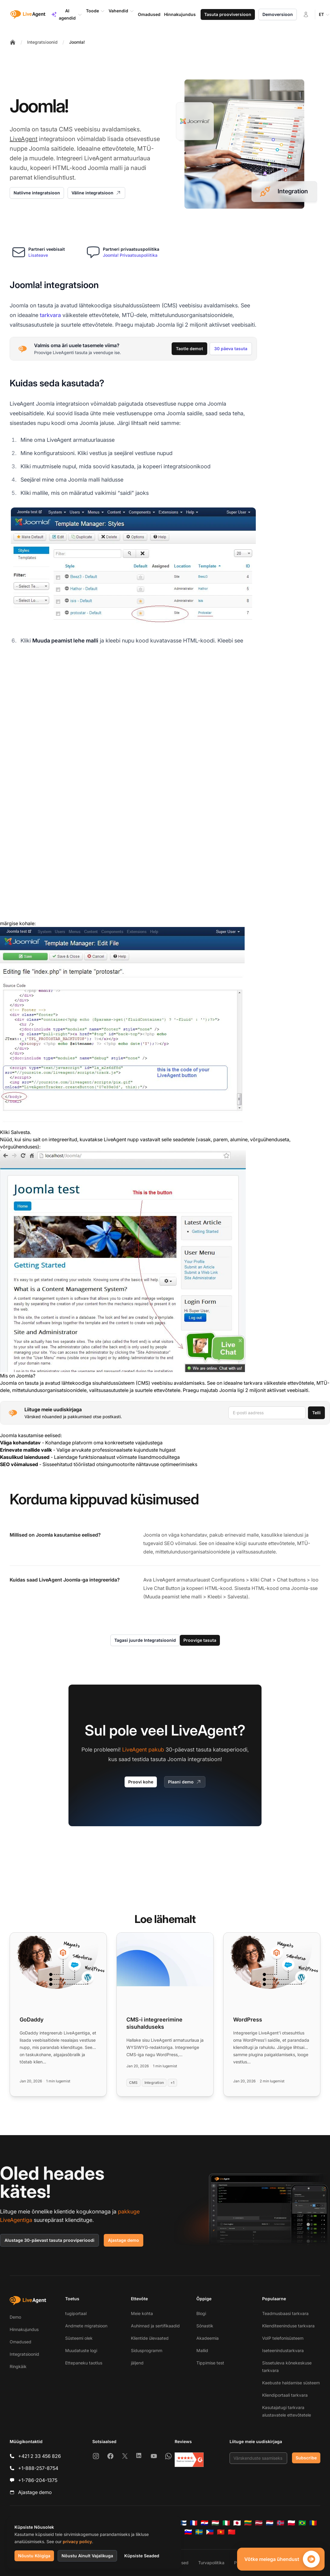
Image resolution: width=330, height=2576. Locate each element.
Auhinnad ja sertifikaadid (155, 2325)
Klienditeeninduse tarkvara (288, 2325)
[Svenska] (199, 2532)
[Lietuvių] (248, 2523)
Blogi (201, 2313)
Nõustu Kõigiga (34, 2555)
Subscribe (306, 2457)
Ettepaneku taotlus (83, 2362)
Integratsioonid (42, 42)
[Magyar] (215, 2523)
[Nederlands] (269, 2523)
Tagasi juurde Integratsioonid (145, 1640)
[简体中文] (231, 2532)
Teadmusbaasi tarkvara (285, 2313)
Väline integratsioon (96, 193)
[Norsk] (280, 2523)
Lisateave (38, 255)
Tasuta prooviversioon (227, 14)
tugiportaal (76, 2313)
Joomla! (77, 42)
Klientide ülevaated (150, 2338)
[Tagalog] (210, 2532)
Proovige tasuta (199, 1640)
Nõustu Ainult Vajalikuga (87, 2555)
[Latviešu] (258, 2523)
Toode (95, 11)
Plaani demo (184, 1782)
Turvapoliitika (211, 2562)
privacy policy (77, 2541)
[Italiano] (226, 2523)
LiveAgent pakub (143, 1749)
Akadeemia (207, 2338)
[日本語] (237, 2523)
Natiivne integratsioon (37, 192)
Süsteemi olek (79, 2338)
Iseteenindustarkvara (283, 2350)
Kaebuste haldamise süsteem (291, 2382)
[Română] (313, 2523)
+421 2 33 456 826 (39, 2456)
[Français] (193, 2523)
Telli (316, 1412)
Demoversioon (277, 14)
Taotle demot (189, 348)
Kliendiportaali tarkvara (285, 2395)
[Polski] (291, 2523)
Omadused (20, 2341)
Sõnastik (204, 2325)
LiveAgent (23, 139)
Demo (15, 2317)
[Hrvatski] (204, 2523)
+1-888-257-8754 (38, 2468)
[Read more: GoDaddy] (58, 2014)
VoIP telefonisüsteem (282, 2338)
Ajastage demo (123, 2240)
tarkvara (50, 315)
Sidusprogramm (146, 2350)
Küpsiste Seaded (141, 2555)
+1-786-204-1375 (37, 2480)
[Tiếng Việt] (220, 2532)
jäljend (137, 2362)
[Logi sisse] (305, 14)
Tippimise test (210, 2362)
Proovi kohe (140, 1781)
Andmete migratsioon (86, 2325)
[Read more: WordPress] (272, 2014)
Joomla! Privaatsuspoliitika (130, 255)
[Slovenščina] (188, 2532)
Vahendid (121, 11)
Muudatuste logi (81, 2350)
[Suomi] (182, 2523)
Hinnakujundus (24, 2329)
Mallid (202, 2350)
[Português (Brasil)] (302, 2523)
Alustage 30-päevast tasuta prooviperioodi (49, 2240)
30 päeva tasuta (230, 348)
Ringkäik (18, 2366)
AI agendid (66, 14)
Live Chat (153, 1588)
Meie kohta (142, 2313)
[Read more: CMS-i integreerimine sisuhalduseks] (165, 2014)
